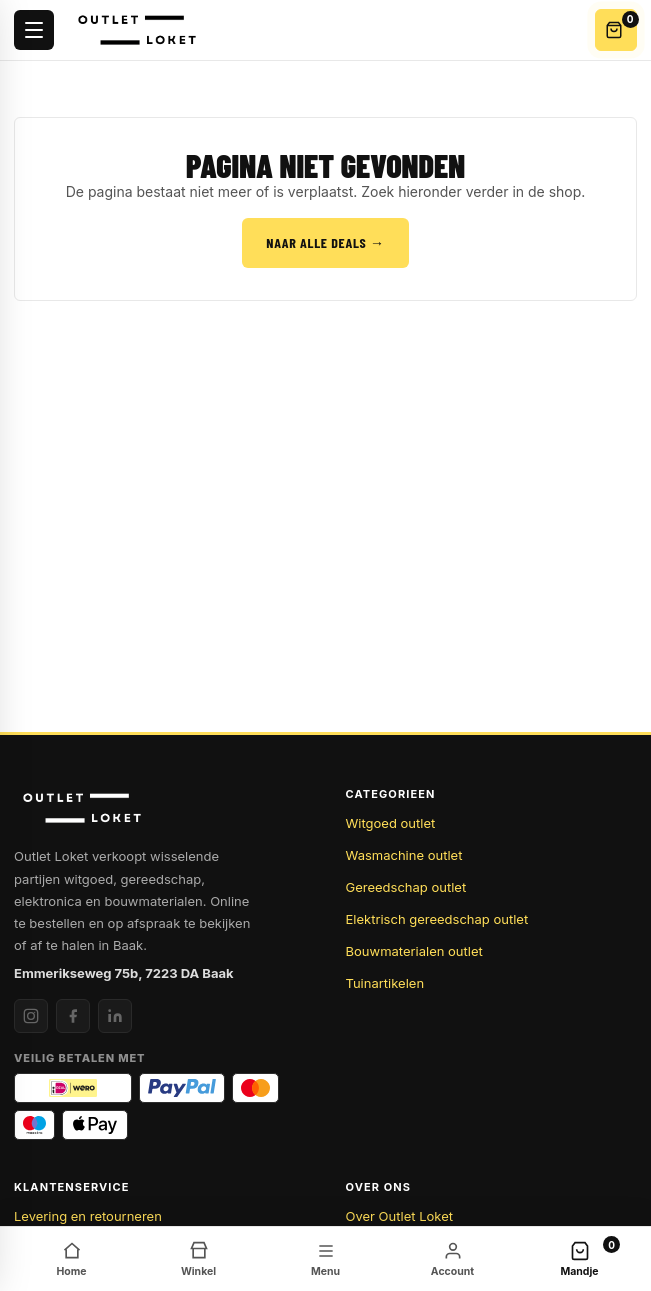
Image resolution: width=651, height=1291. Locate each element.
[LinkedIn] (115, 1016)
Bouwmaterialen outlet (414, 951)
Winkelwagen (621, 25)
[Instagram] (31, 1016)
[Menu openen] (34, 30)
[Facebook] (73, 1016)
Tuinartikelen (385, 983)
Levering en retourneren (88, 1216)
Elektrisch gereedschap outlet (437, 919)
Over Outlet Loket (399, 1216)
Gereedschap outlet (406, 887)
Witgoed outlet (391, 823)
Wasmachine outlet (404, 855)
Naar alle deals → (325, 242)
